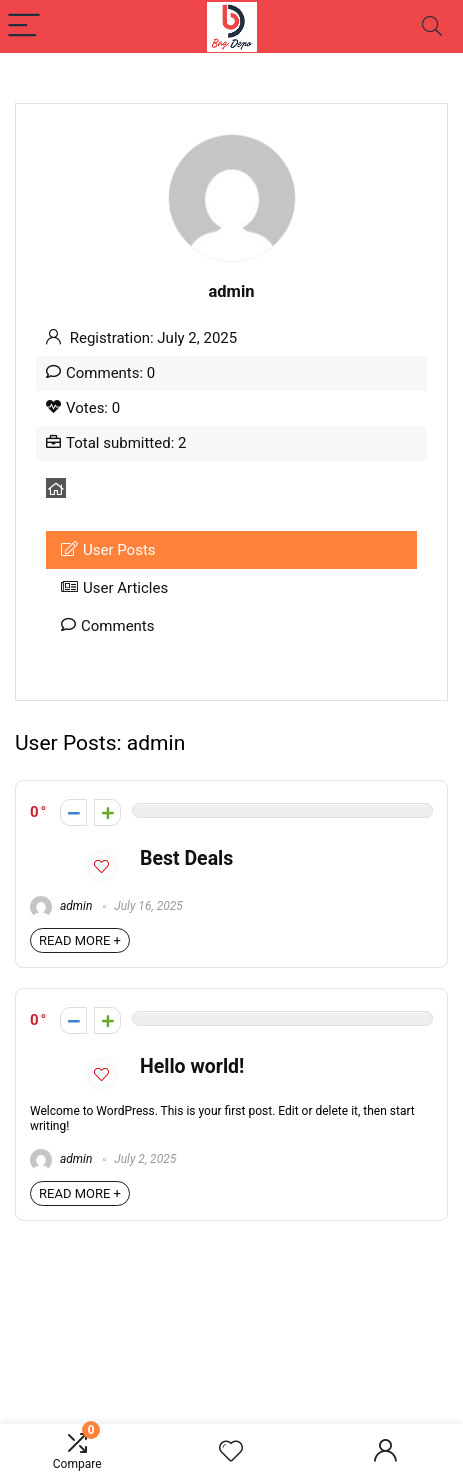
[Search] (432, 26)
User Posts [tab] (108, 550)
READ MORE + (80, 940)
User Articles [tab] (114, 588)
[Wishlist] (231, 1452)
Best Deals (186, 858)
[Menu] (24, 26)
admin (61, 906)
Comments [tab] (108, 626)
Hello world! (192, 1066)
